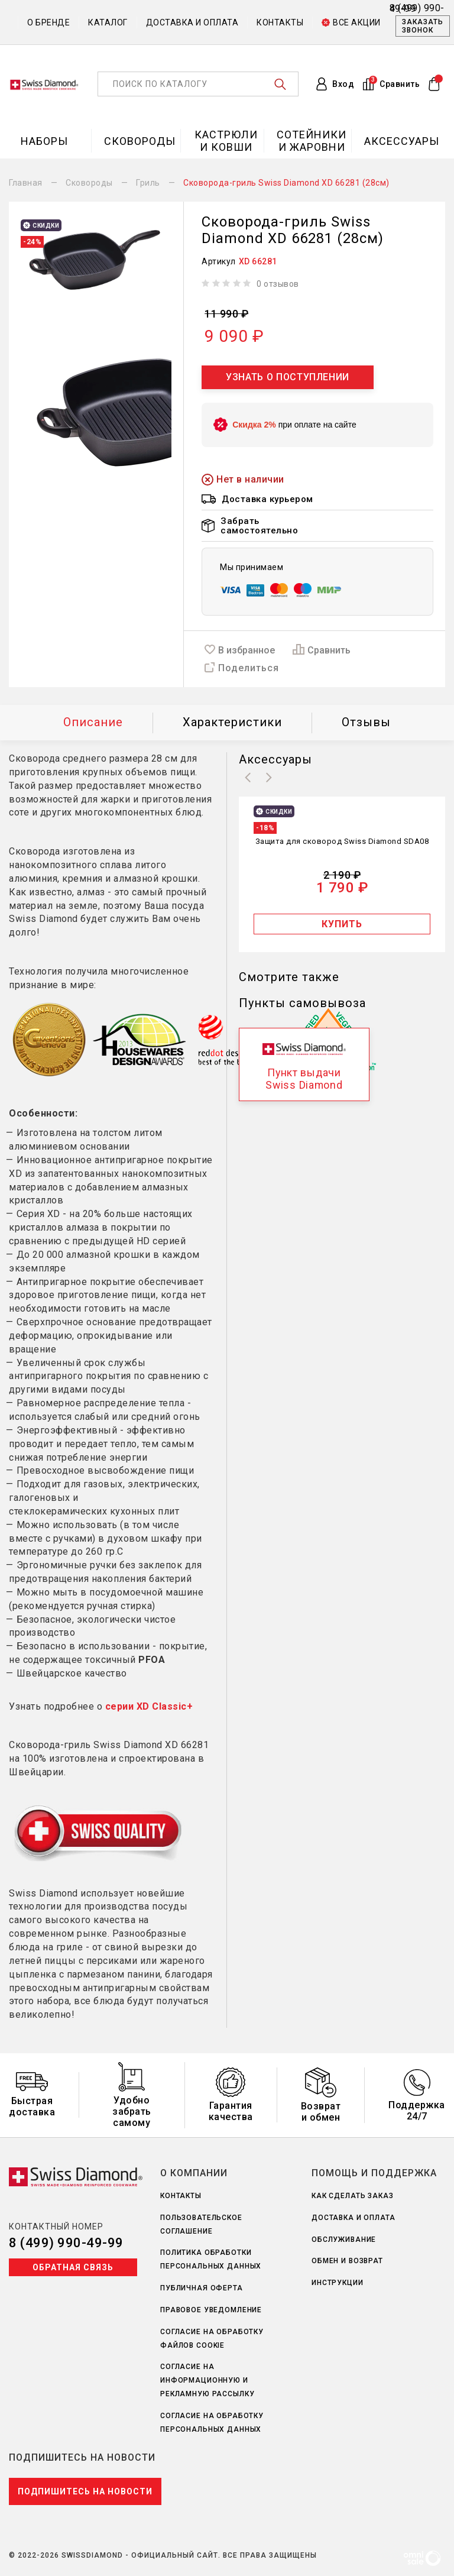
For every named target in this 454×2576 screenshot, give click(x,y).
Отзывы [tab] (366, 722)
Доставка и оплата (192, 22)
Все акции (351, 22)
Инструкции (338, 2283)
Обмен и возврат (347, 2261)
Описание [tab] (93, 722)
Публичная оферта (201, 2288)
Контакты (280, 22)
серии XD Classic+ (149, 1706)
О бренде (48, 22)
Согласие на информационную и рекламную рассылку (207, 2380)
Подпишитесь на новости (85, 2491)
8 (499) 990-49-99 (66, 2242)
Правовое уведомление (211, 2310)
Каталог (108, 22)
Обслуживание (344, 2239)
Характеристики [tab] (232, 722)
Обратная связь (73, 2267)
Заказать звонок (422, 26)
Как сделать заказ (353, 2196)
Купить (342, 924)
